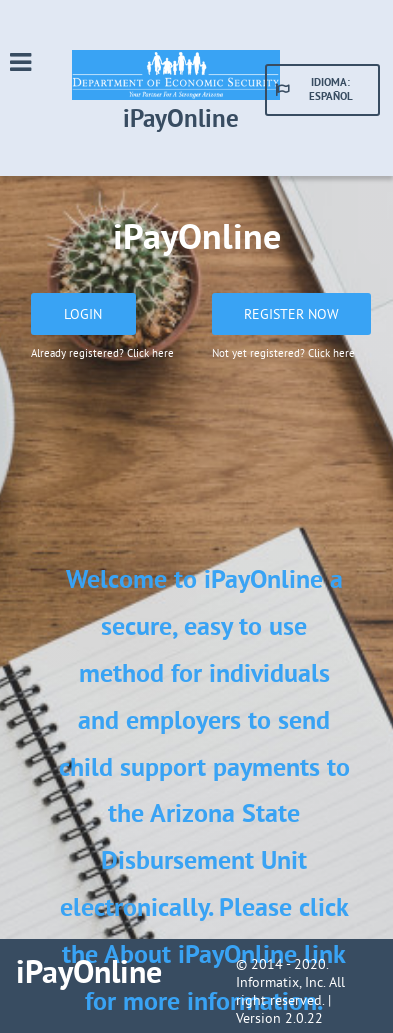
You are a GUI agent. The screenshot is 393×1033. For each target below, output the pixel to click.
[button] (322, 90)
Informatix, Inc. (280, 982)
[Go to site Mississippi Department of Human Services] (181, 96)
